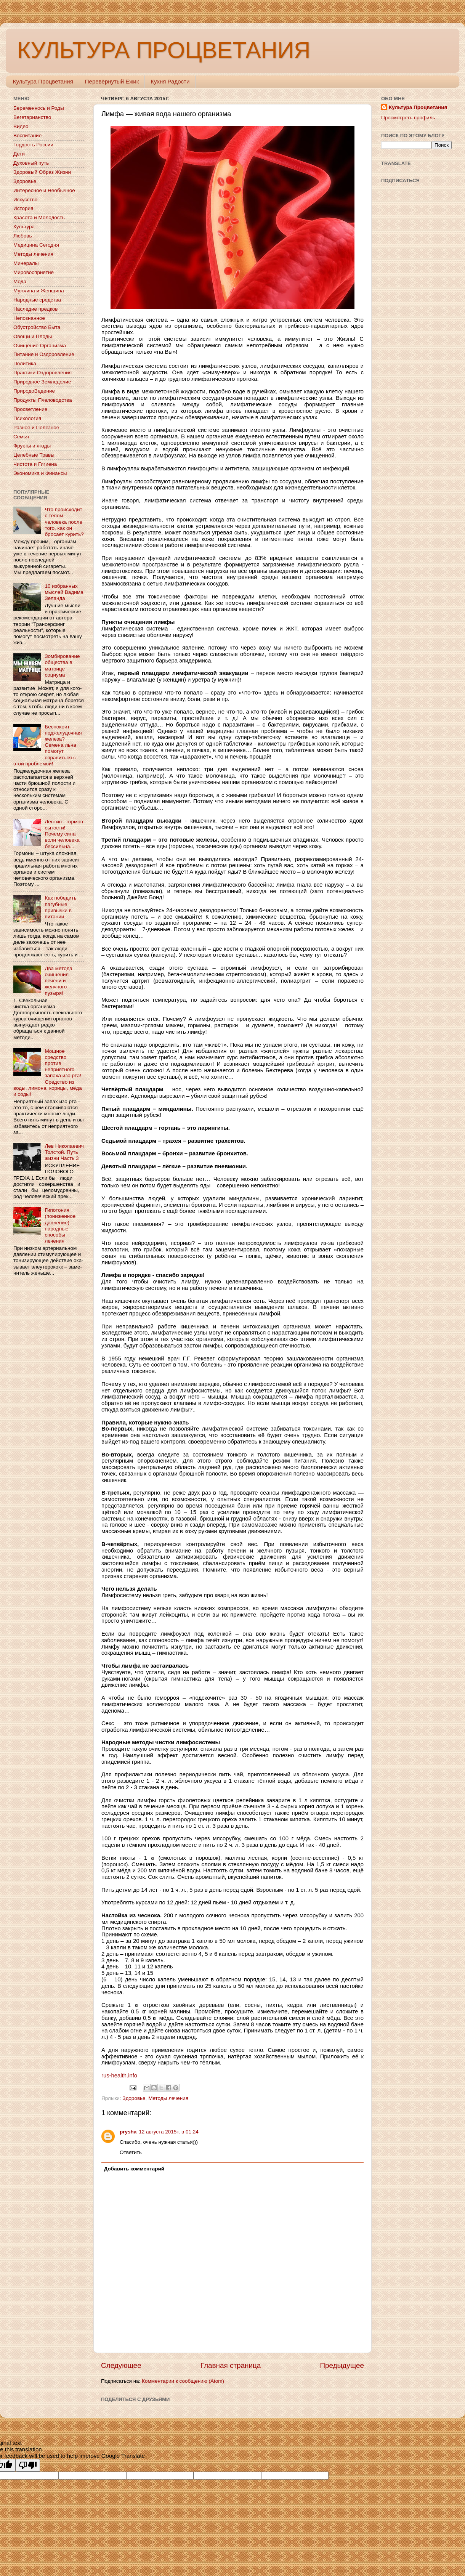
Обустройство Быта (36, 327)
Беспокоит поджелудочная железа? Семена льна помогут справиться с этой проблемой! (47, 745)
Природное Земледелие (42, 382)
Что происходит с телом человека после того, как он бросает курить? (64, 522)
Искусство (25, 199)
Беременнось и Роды (38, 108)
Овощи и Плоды (32, 336)
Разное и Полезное (36, 427)
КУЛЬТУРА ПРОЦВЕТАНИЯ (163, 50)
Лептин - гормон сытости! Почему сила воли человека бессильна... (64, 834)
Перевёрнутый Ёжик (112, 81)
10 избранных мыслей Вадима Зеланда (64, 592)
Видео (20, 126)
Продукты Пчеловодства (42, 400)
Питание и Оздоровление (43, 354)
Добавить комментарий (134, 2169)
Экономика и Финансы (40, 473)
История (23, 208)
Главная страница (230, 2365)
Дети (19, 154)
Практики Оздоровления (42, 372)
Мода (19, 281)
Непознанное (29, 318)
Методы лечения (168, 2098)
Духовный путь (31, 163)
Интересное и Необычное (44, 190)
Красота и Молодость (39, 217)
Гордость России (33, 145)
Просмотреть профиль (408, 117)
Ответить (131, 2152)
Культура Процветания (43, 81)
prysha (128, 2132)
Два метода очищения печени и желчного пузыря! (58, 981)
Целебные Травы (34, 455)
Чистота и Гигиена (35, 464)
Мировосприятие (33, 272)
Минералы (25, 263)
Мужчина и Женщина (38, 291)
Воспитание (27, 135)
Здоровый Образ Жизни (42, 172)
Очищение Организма (39, 345)
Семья (21, 436)
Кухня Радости (170, 81)
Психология (27, 418)
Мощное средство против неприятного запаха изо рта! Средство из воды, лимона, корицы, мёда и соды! (47, 1072)
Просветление (30, 409)
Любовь (22, 236)
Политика (24, 363)
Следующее (121, 2365)
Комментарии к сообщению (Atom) (183, 2381)
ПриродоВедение (34, 391)
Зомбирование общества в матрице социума (62, 665)
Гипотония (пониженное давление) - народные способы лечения (60, 1225)
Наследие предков (35, 309)
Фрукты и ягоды (32, 446)
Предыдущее (342, 2365)
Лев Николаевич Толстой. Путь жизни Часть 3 (64, 1152)
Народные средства (37, 300)
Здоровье (133, 2098)
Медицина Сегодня (36, 245)
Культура (24, 226)
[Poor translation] (28, 2465)
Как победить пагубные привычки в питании (60, 907)
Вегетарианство (32, 117)
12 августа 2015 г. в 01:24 (168, 2132)
